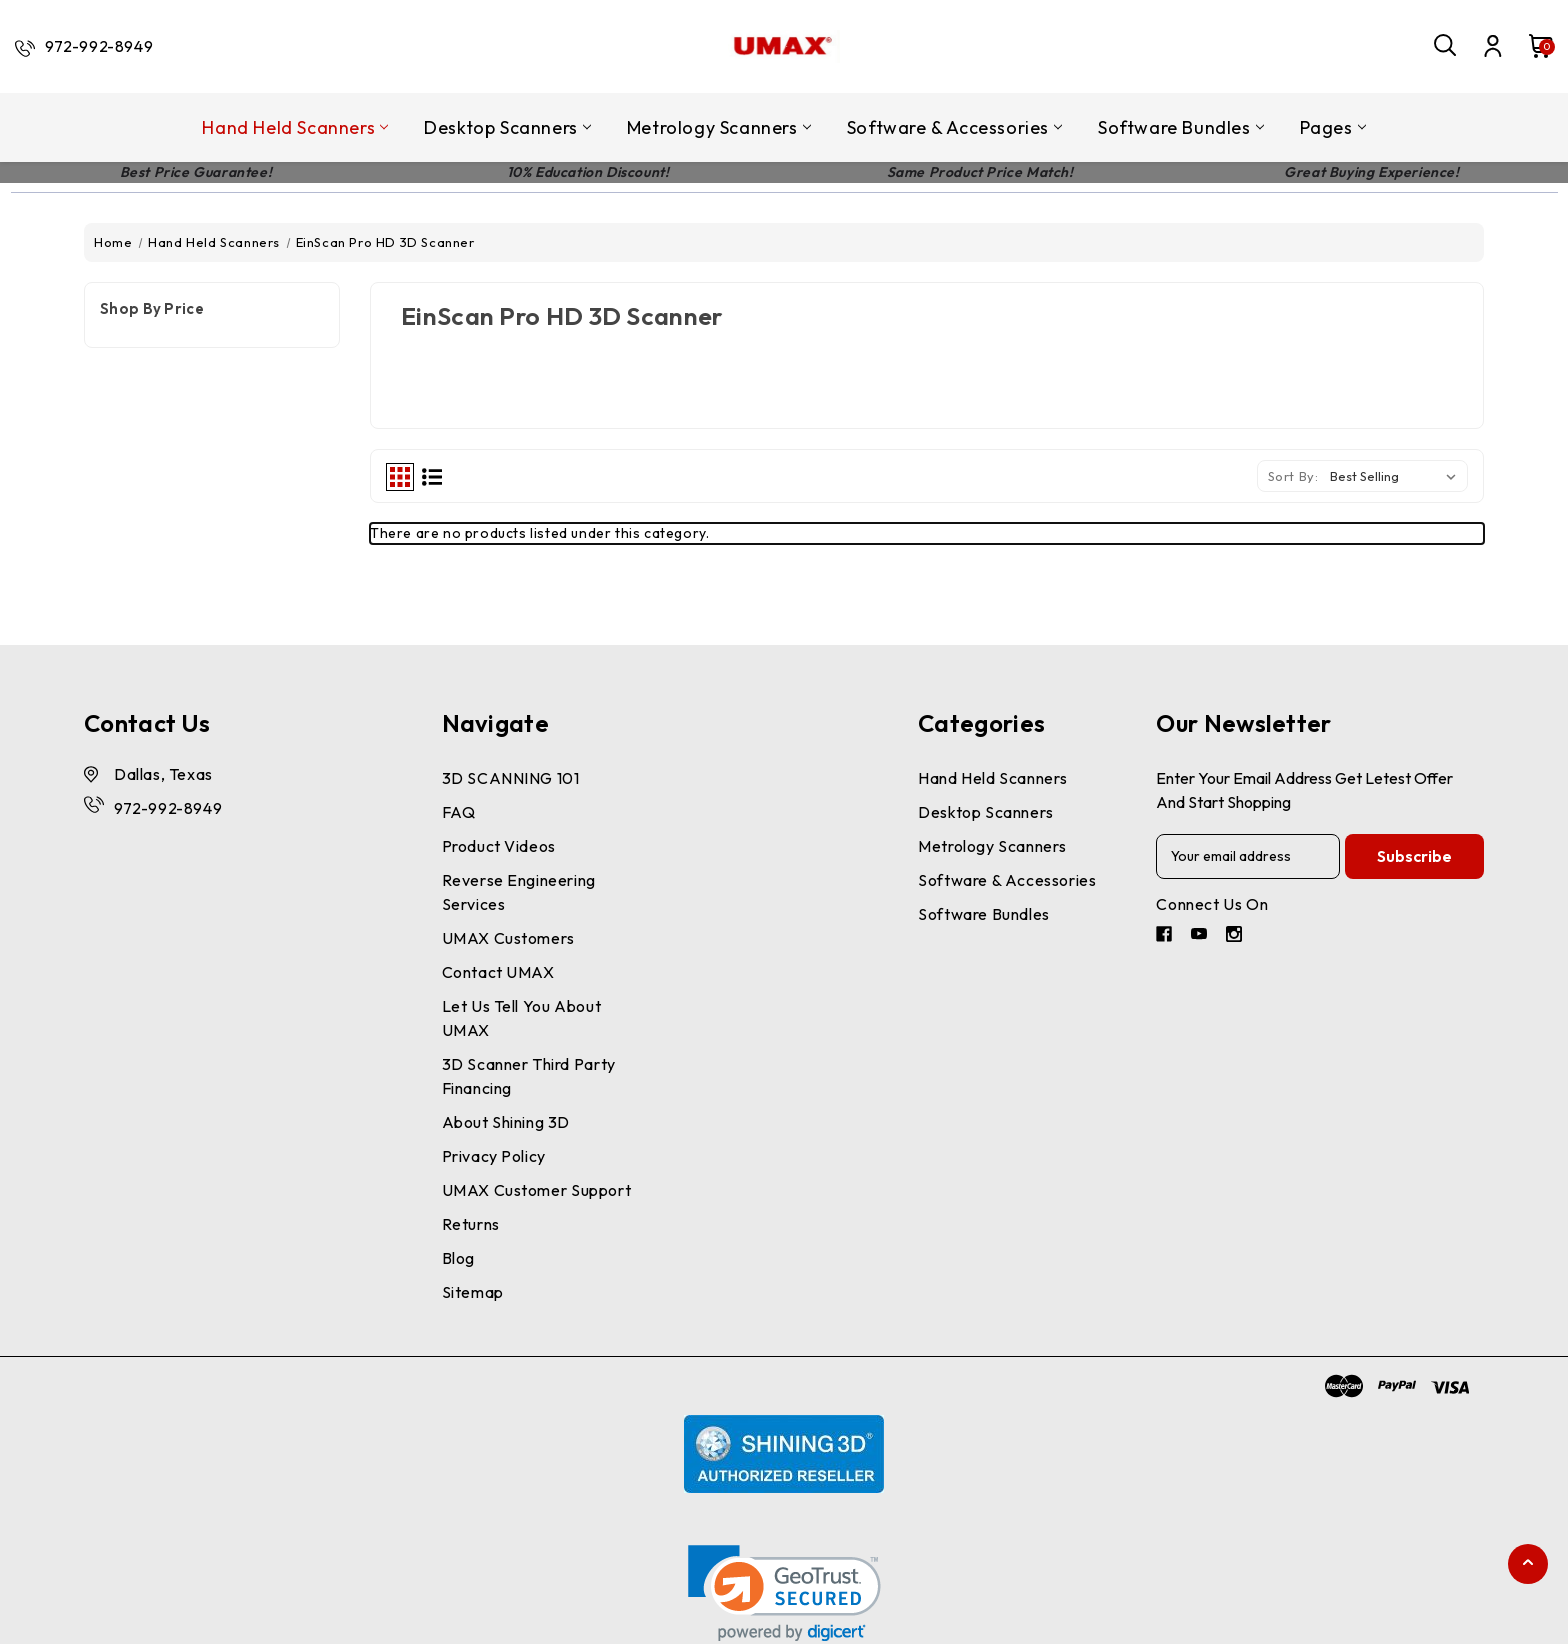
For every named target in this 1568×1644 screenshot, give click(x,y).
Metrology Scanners (719, 127)
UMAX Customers (508, 938)
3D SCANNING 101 (511, 778)
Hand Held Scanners (295, 127)
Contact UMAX (498, 972)
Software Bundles (1181, 127)
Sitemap (473, 1292)
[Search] (1446, 46)
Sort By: (1293, 476)
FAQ (459, 812)
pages (1333, 127)
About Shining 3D (506, 1122)
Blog (458, 1258)
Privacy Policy (494, 1156)
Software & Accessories (954, 127)
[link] (784, 1593)
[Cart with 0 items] (1531, 46)
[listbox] (1397, 476)
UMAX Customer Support (537, 1190)
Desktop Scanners (507, 127)
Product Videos (499, 846)
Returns (471, 1224)
